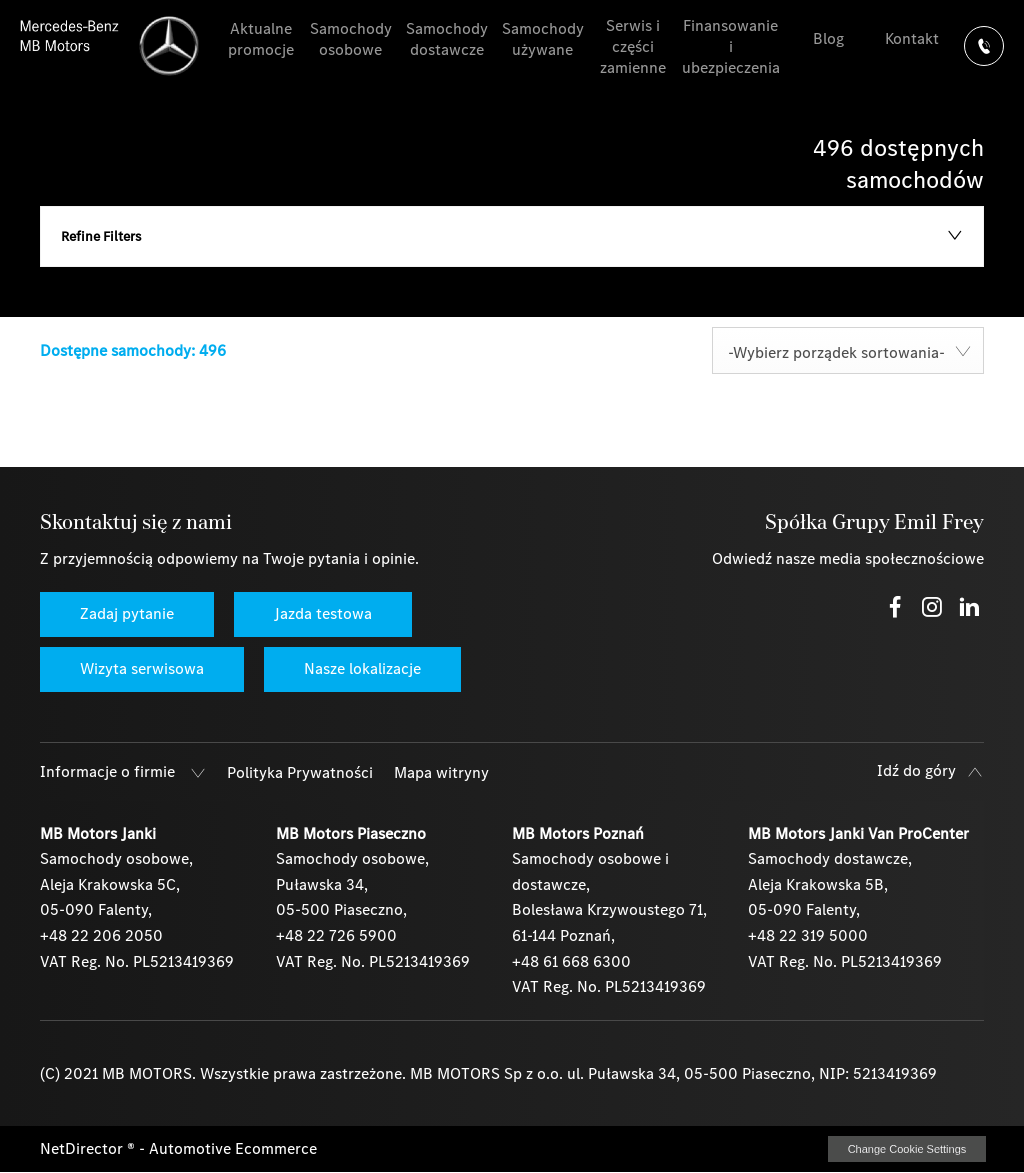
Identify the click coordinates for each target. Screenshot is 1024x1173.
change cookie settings (907, 1149)
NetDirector (83, 1148)
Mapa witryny (441, 772)
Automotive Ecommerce (233, 1148)
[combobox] (848, 350)
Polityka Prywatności (300, 772)
